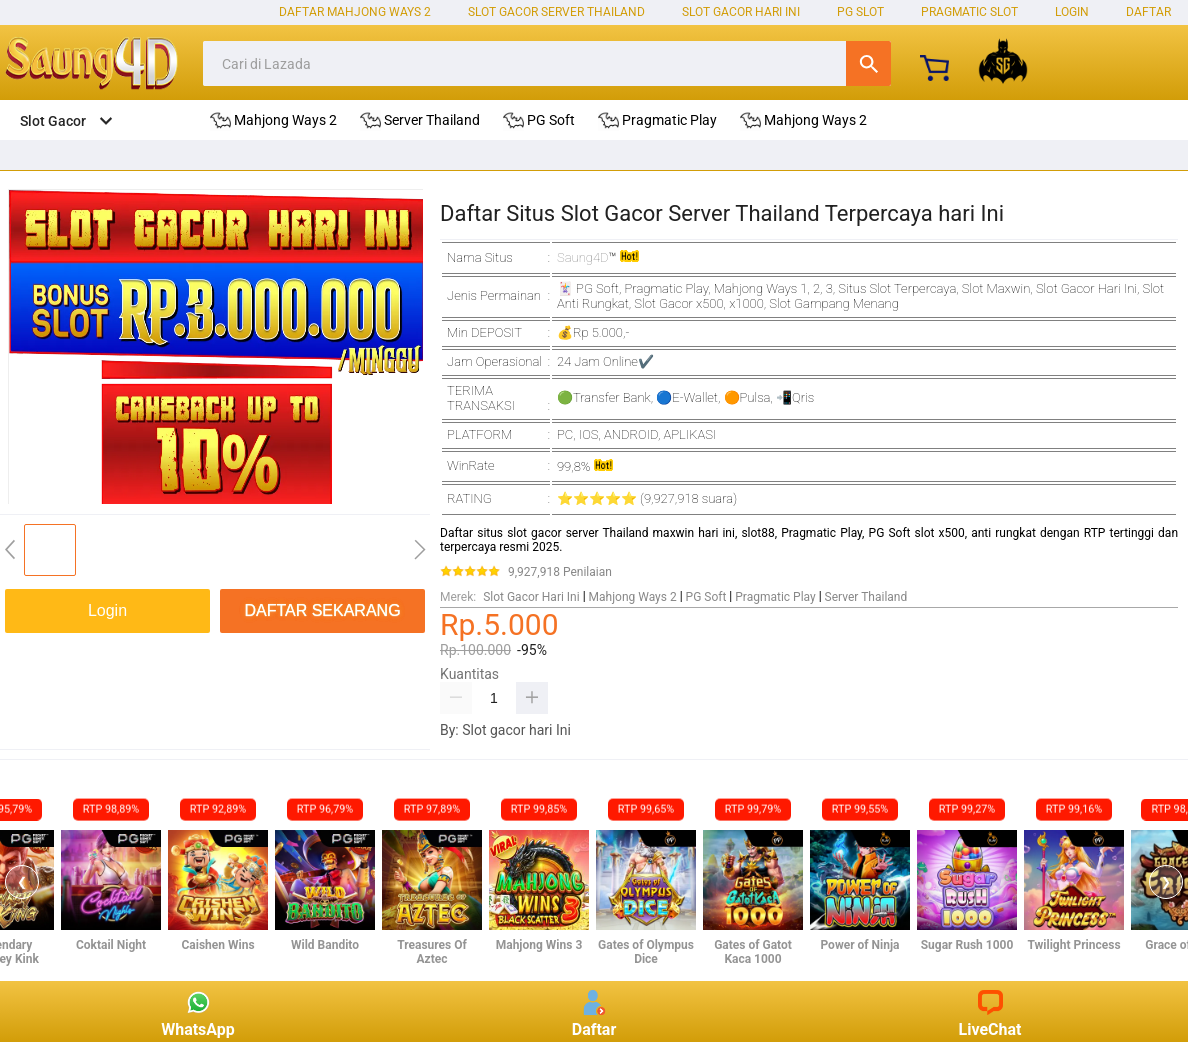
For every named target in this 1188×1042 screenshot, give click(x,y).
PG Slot (860, 12)
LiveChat (990, 1011)
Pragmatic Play (775, 597)
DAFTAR (1148, 12)
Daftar (594, 1011)
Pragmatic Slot (969, 12)
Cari (868, 63)
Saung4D (583, 257)
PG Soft (706, 597)
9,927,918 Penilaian (560, 572)
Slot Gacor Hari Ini (741, 12)
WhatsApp (198, 1011)
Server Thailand (866, 597)
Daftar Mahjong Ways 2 (355, 12)
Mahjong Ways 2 (633, 597)
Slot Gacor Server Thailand (556, 12)
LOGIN (1072, 12)
